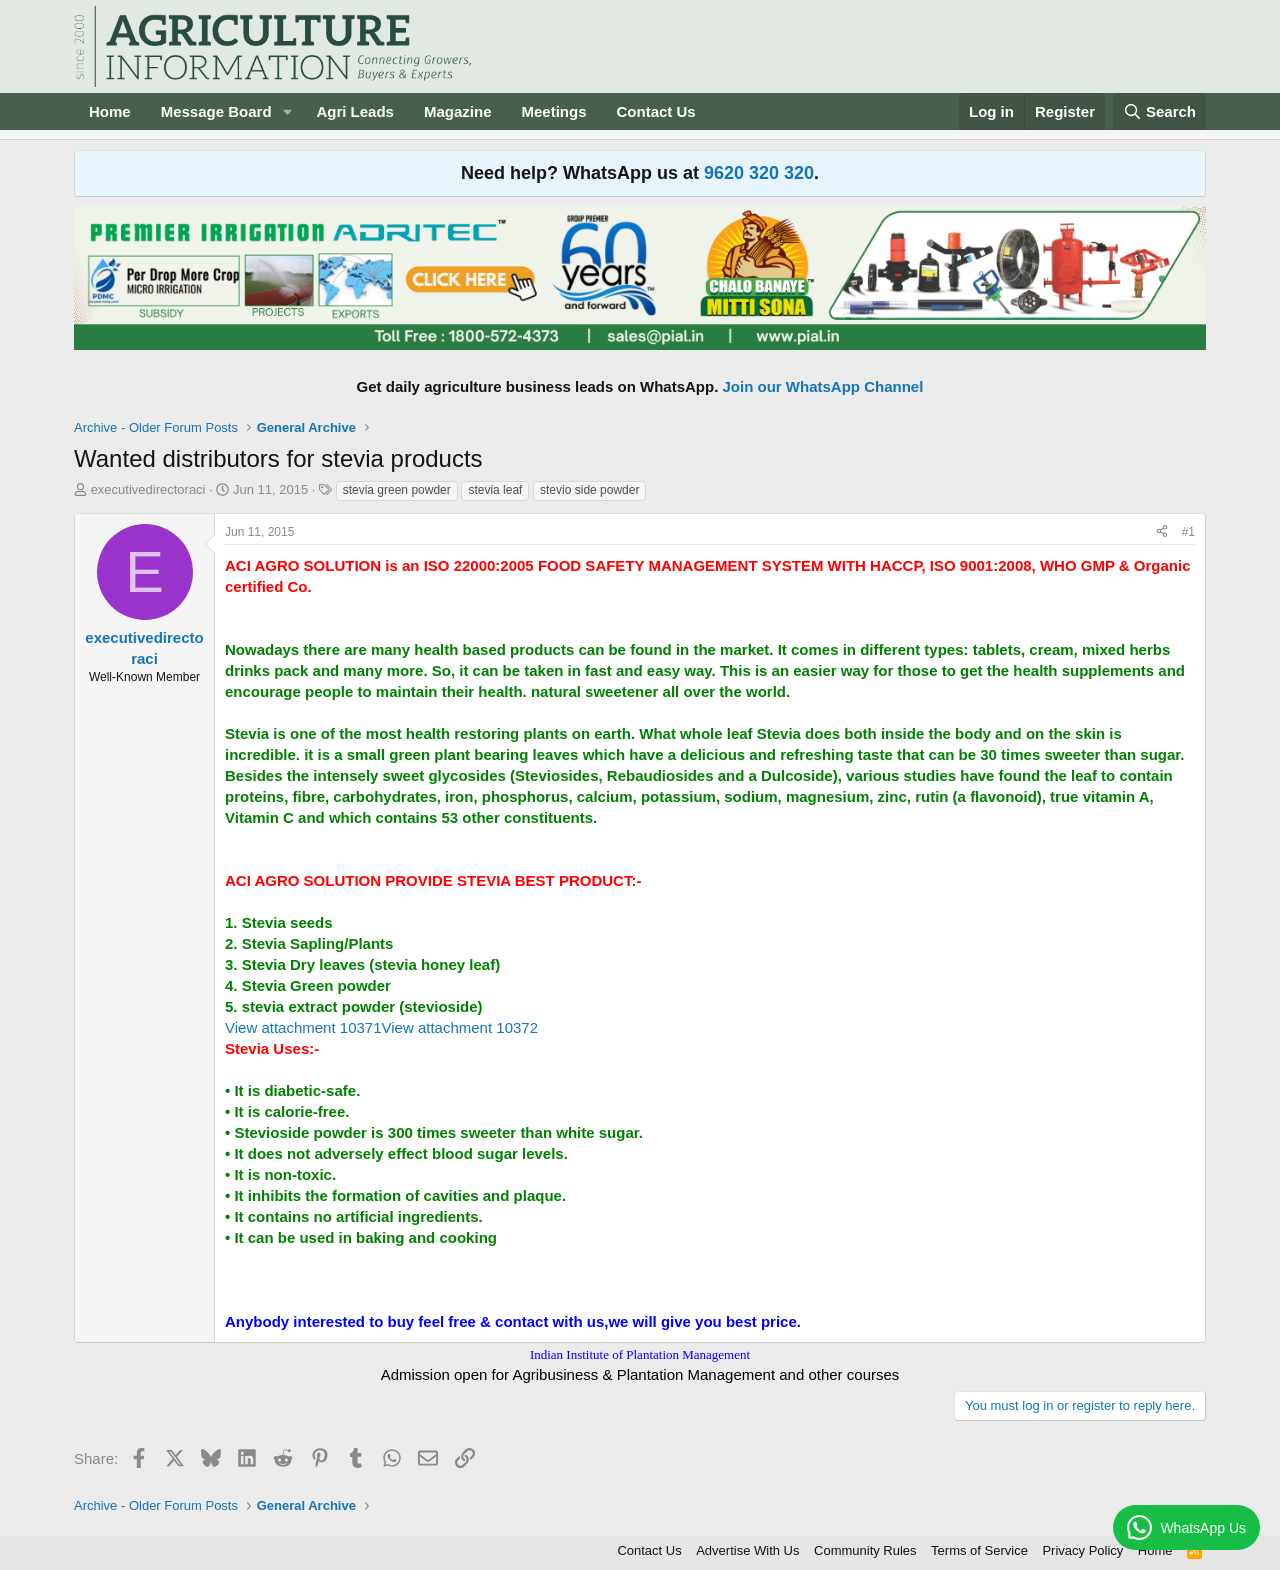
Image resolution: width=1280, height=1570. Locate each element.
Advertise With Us (747, 1550)
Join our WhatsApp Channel (823, 386)
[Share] (1162, 532)
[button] (287, 111)
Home (110, 111)
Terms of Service (979, 1550)
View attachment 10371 (303, 1027)
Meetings (553, 111)
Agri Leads (355, 111)
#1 (1188, 532)
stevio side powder (589, 490)
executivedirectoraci (148, 489)
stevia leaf (495, 490)
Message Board (216, 111)
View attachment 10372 (460, 1027)
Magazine (458, 111)
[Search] (1160, 111)
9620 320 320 (759, 173)
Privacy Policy (1082, 1550)
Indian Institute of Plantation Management (640, 1354)
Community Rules (865, 1550)
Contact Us (656, 111)
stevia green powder (397, 490)
